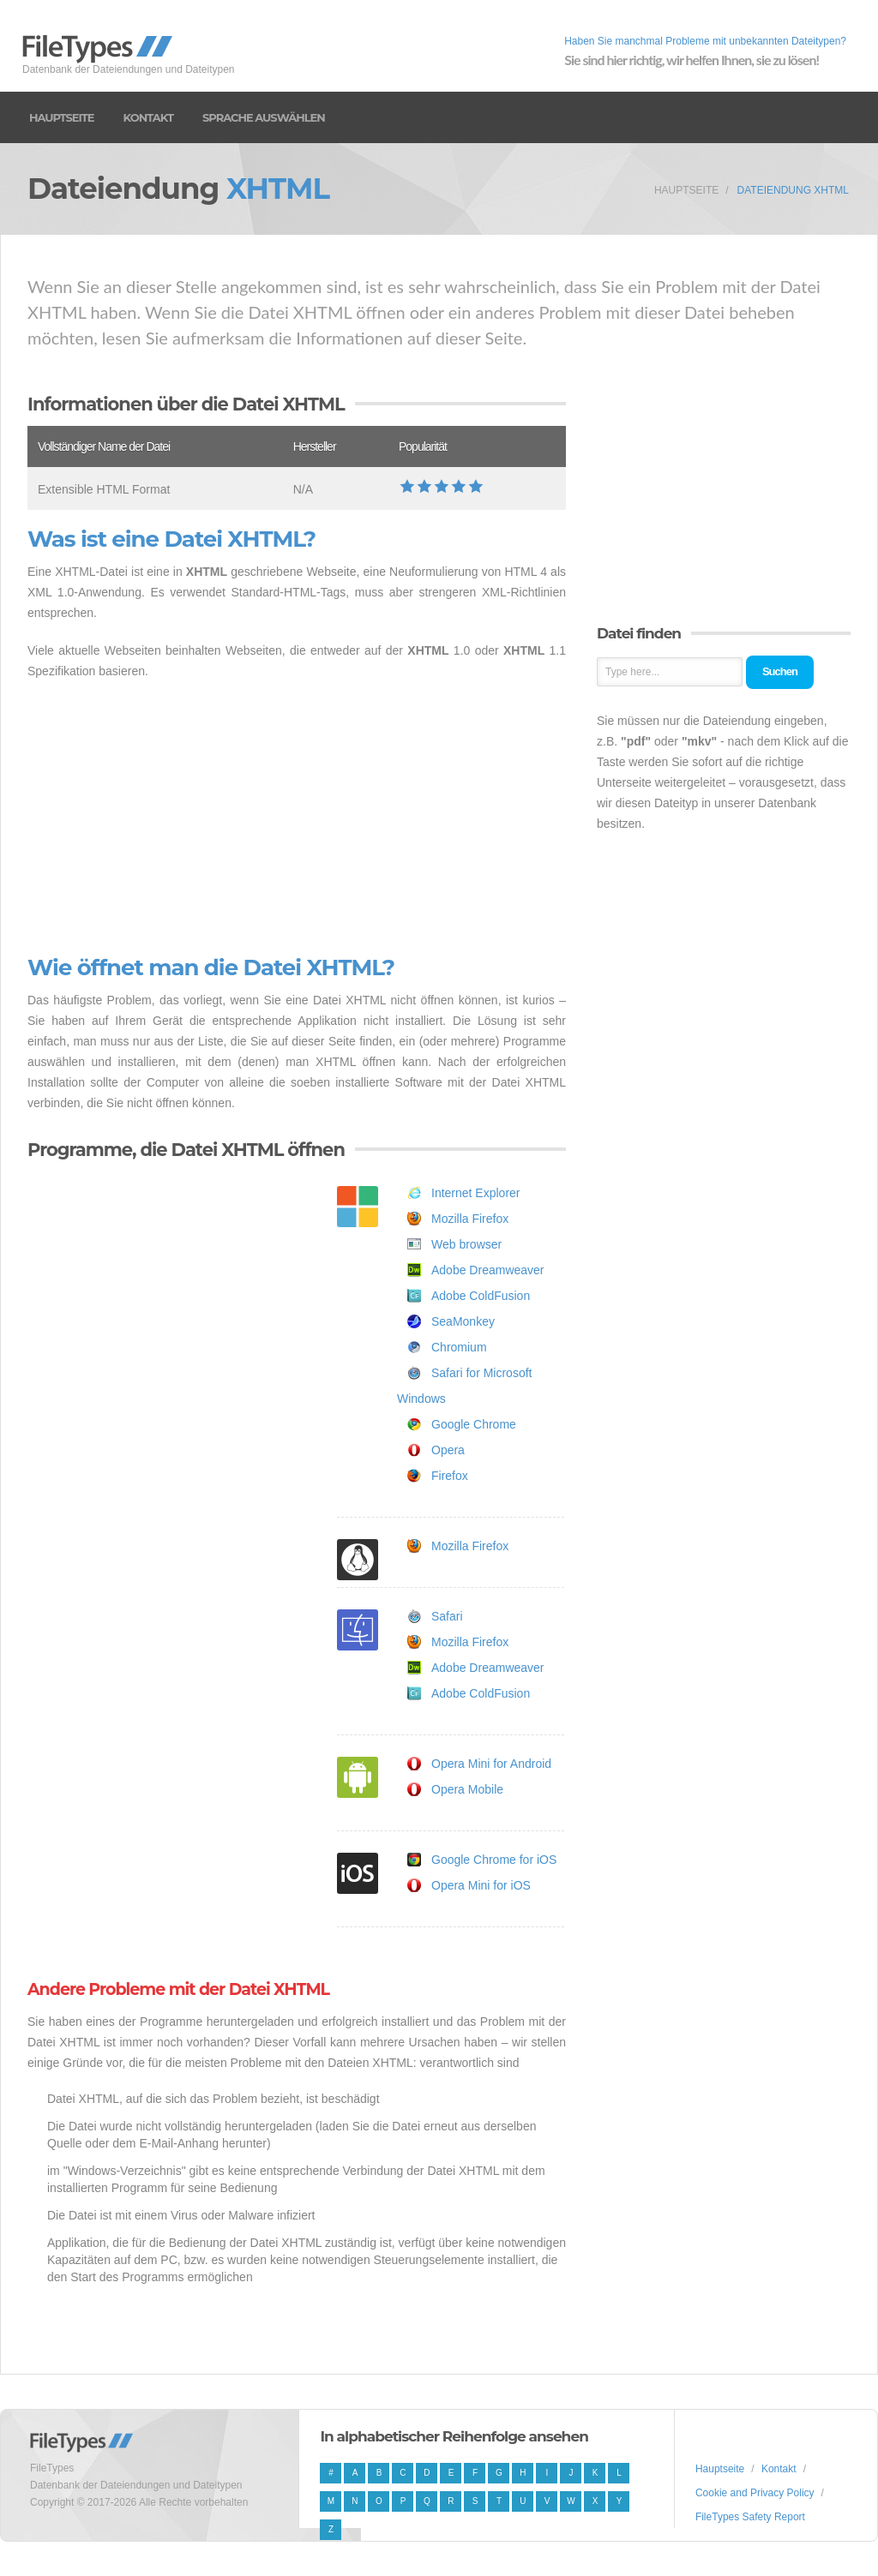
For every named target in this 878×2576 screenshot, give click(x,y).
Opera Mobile (467, 1789)
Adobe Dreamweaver (487, 1270)
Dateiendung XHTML (793, 190)
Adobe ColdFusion (480, 1296)
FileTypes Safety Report (750, 2517)
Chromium (459, 1347)
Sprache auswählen (263, 117)
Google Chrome (473, 1424)
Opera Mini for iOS (481, 1885)
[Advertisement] (296, 818)
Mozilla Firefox (469, 1218)
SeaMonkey (463, 1321)
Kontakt (148, 117)
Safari (447, 1616)
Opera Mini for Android (491, 1763)
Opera (448, 1450)
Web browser (466, 1244)
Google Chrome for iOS (493, 1859)
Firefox (449, 1476)
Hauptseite (61, 117)
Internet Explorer (475, 1193)
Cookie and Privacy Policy (755, 2493)
